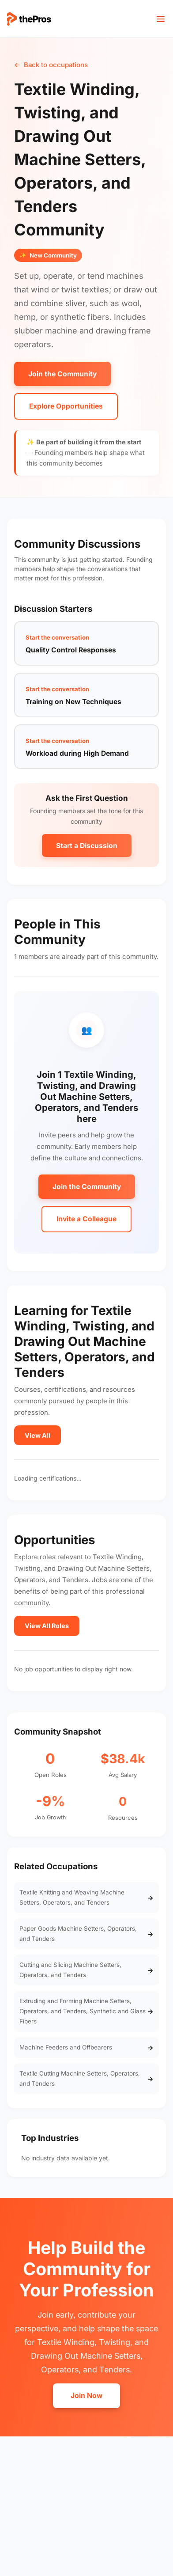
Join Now (86, 2395)
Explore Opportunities (66, 406)
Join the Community (62, 374)
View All (37, 1435)
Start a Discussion (86, 845)
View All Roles (47, 1625)
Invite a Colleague (86, 1219)
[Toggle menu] (160, 19)
